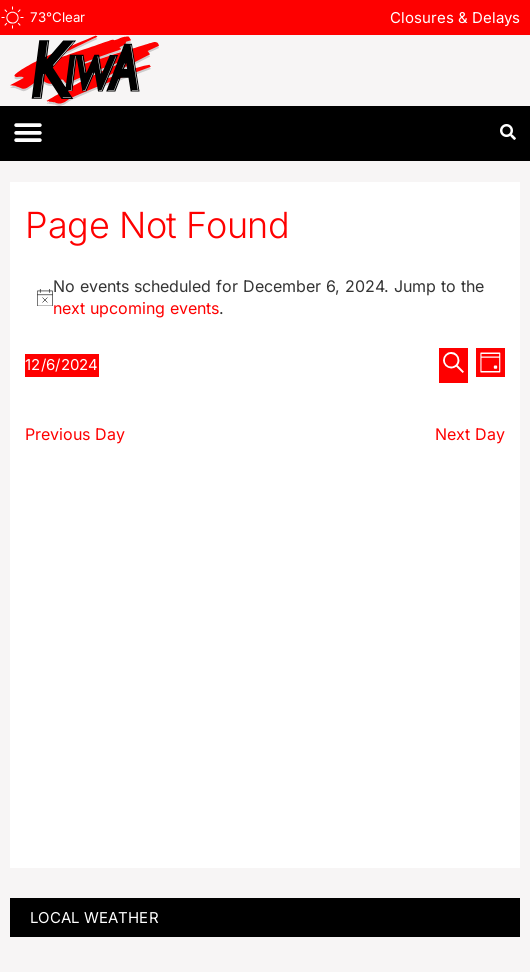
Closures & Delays (455, 17)
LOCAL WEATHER (94, 917)
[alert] (265, 297)
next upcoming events (136, 308)
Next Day (470, 434)
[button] (27, 133)
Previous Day (75, 434)
